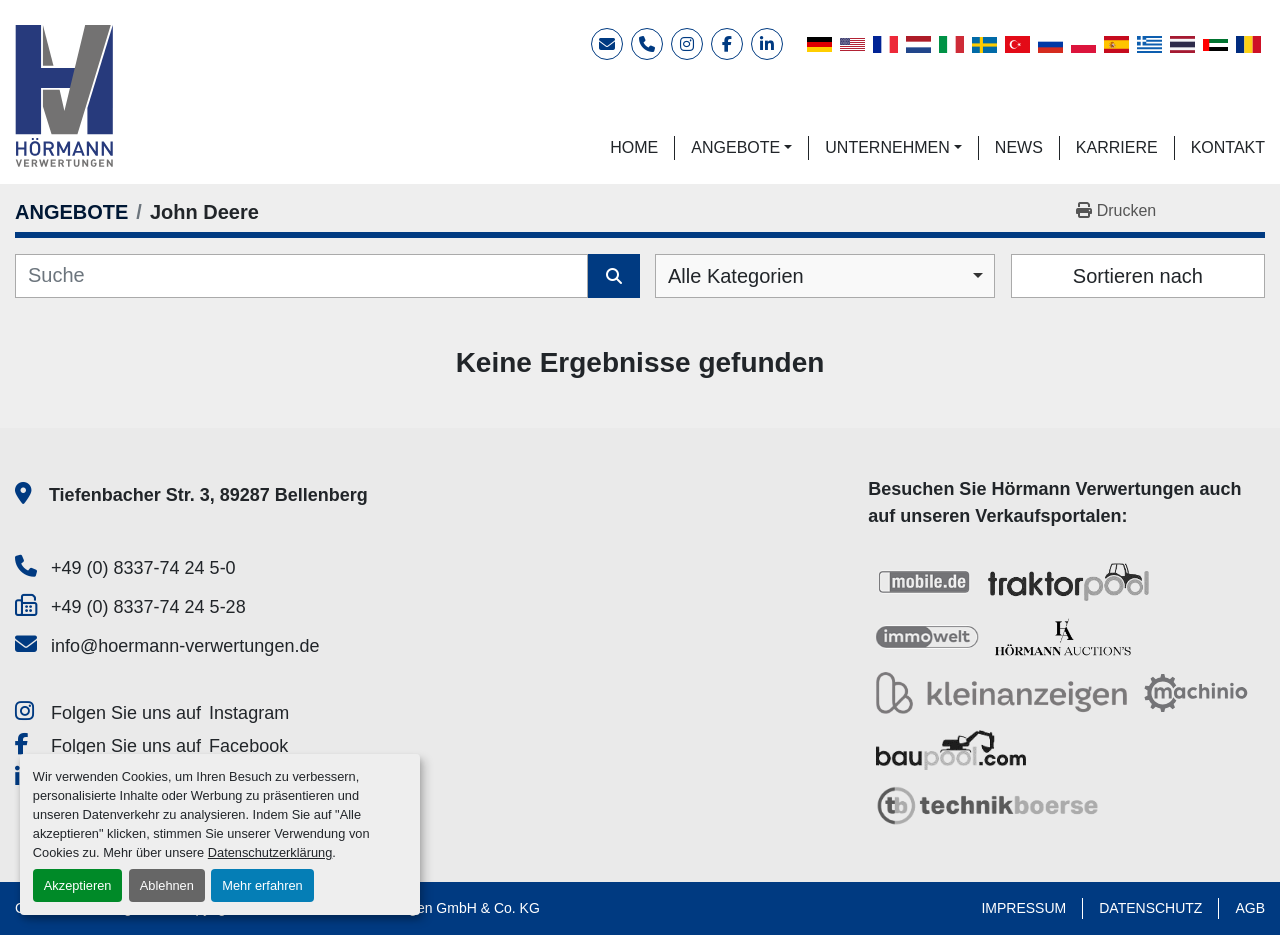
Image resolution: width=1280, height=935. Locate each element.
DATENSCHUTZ (1150, 908)
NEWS (1019, 147)
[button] (741, 148)
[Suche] (301, 276)
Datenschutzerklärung (270, 852)
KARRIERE (1117, 147)
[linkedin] (767, 44)
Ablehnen (167, 885)
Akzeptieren (78, 885)
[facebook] (727, 44)
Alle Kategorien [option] (736, 276)
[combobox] (825, 276)
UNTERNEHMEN (887, 147)
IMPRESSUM (1023, 908)
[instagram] (687, 44)
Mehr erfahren (262, 885)
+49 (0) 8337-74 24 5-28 (148, 607)
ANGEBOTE (735, 147)
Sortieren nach (1138, 276)
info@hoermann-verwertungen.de (185, 646)
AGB (1250, 908)
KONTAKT (1228, 147)
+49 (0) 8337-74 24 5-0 (143, 568)
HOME (634, 147)
